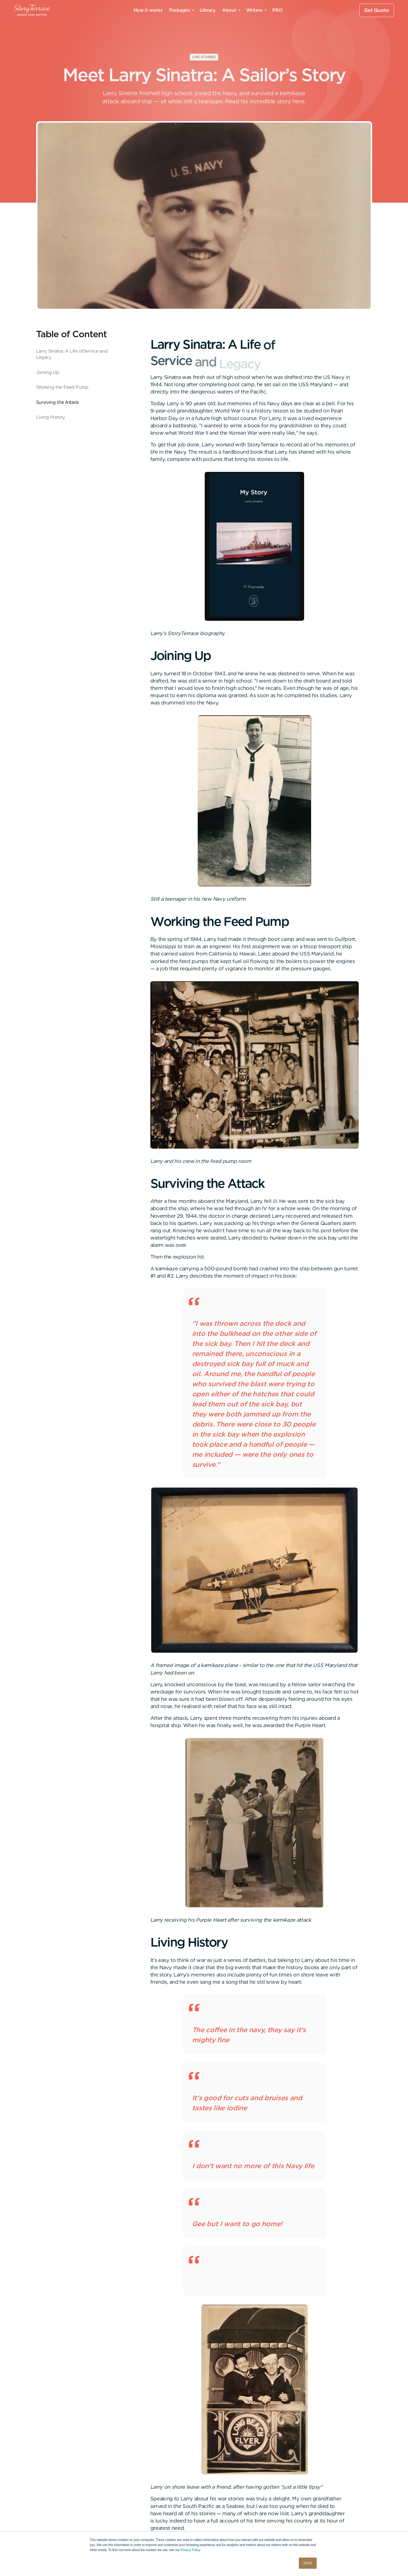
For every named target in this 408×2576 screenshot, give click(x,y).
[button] (181, 10)
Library (207, 10)
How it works (148, 10)
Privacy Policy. (191, 2550)
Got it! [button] (308, 2563)
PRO (277, 10)
